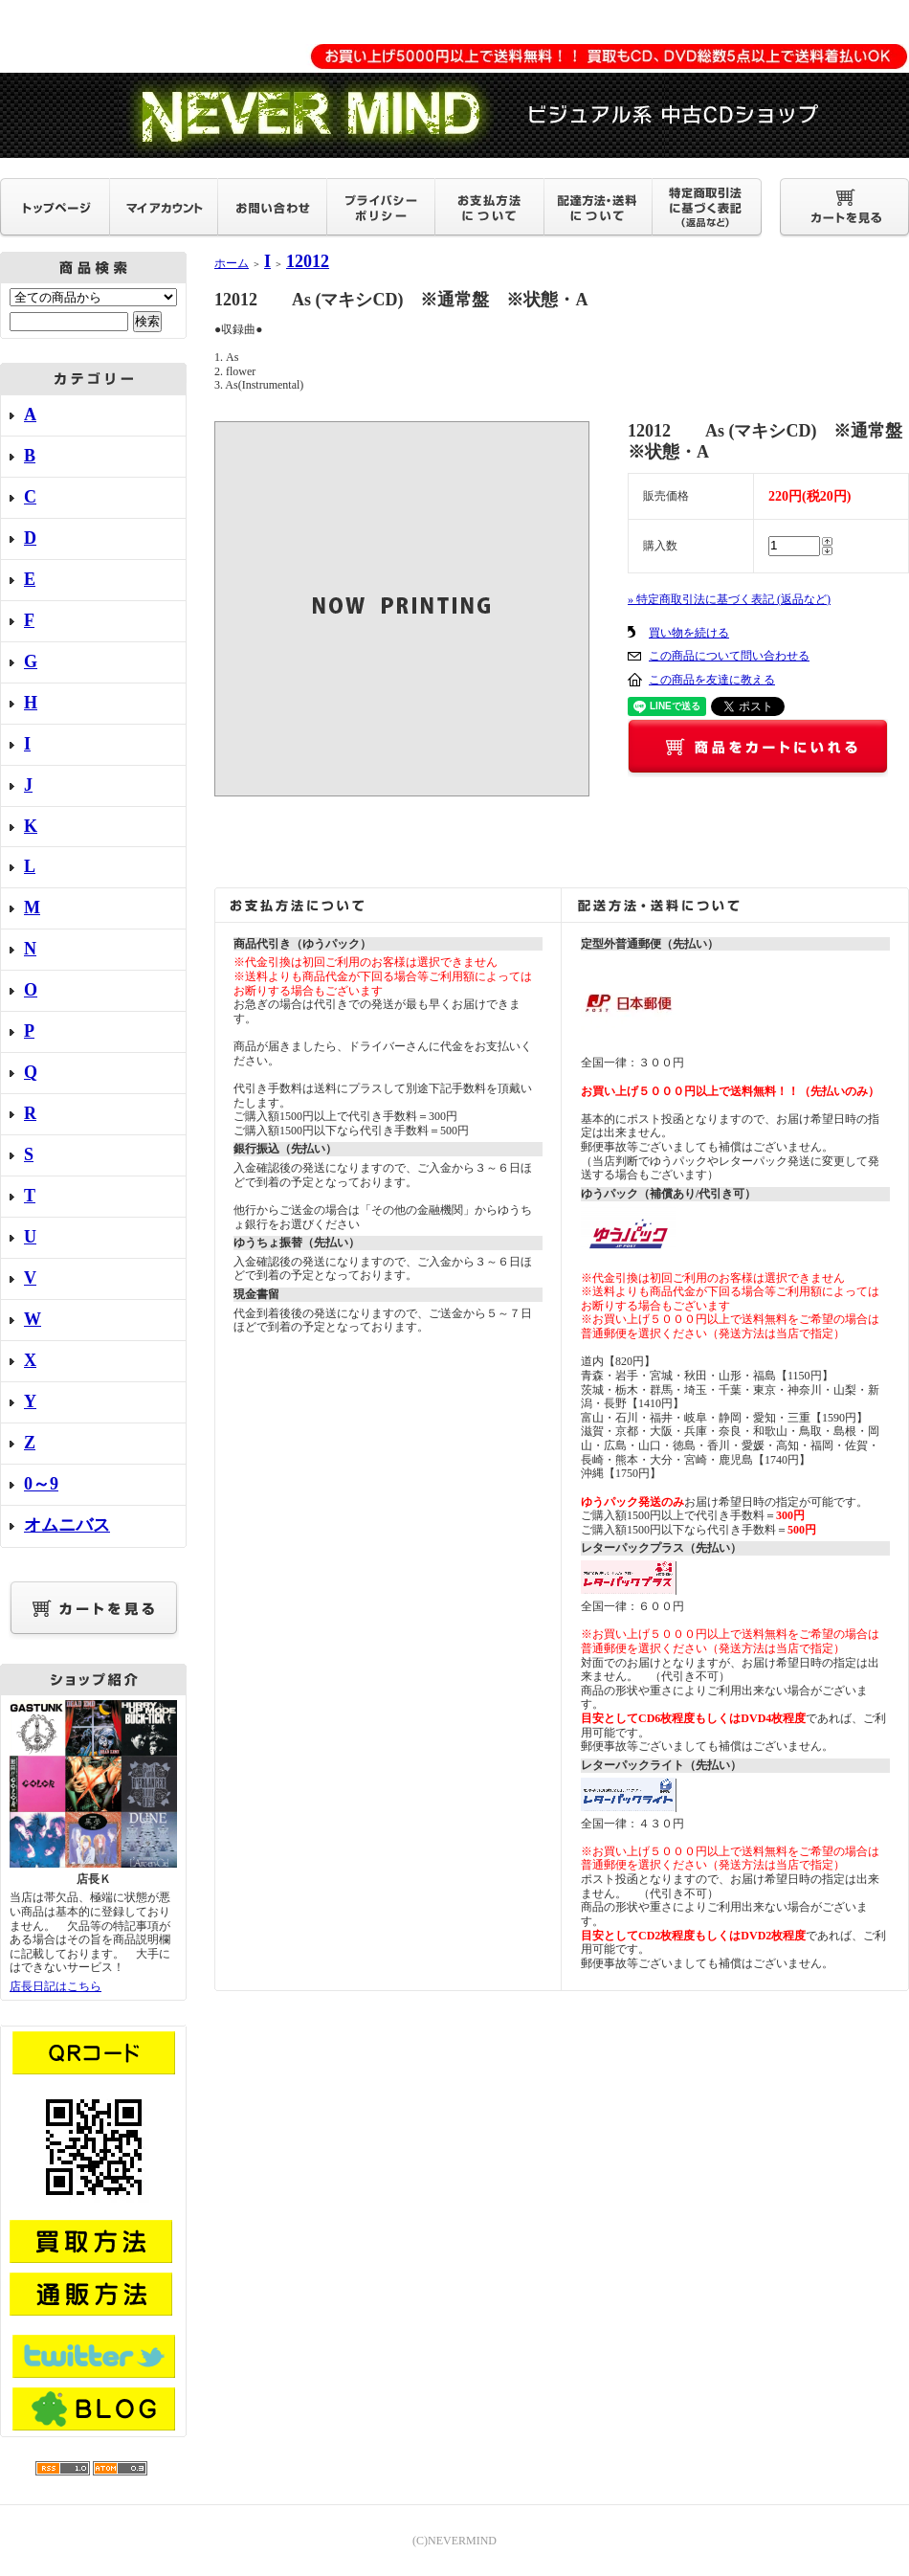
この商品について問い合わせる (729, 655)
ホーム (231, 263)
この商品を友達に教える (712, 679)
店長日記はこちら (55, 1986)
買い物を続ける (689, 632)
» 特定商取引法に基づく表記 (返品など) (729, 599)
